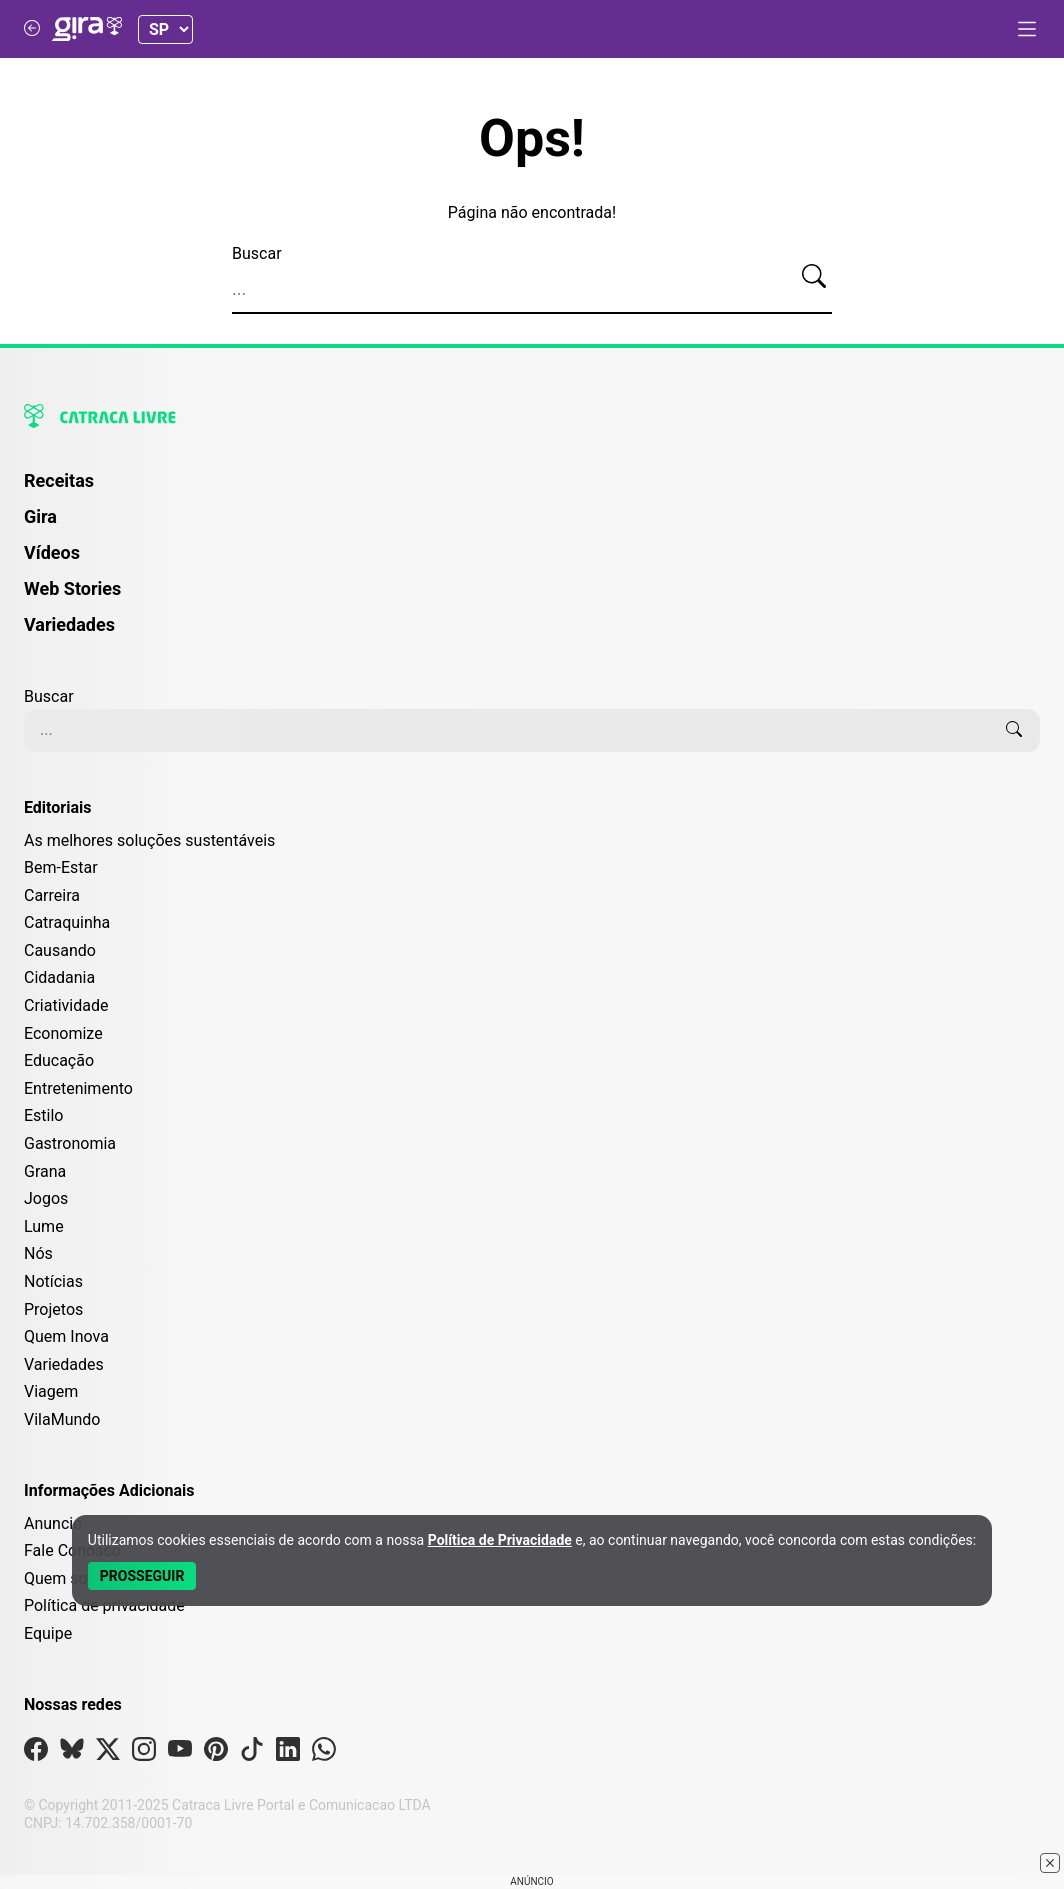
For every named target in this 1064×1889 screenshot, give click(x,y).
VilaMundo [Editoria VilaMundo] (62, 1419)
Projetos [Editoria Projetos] (53, 1309)
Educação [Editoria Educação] (59, 1060)
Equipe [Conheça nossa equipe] (48, 1633)
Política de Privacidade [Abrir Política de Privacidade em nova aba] (500, 1540)
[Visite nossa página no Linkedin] (288, 1753)
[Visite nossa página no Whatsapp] (324, 1753)
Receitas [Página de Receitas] (59, 480)
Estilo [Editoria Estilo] (44, 1115)
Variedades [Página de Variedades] (69, 624)
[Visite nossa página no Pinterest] (216, 1753)
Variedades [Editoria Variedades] (64, 1364)
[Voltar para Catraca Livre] (32, 28)
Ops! (532, 139)
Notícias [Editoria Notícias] (53, 1281)
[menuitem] (532, 490)
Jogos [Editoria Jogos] (46, 1198)
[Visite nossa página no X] (108, 1753)
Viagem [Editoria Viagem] (51, 1391)
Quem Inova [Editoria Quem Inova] (66, 1336)
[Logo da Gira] (87, 29)
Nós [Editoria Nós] (38, 1253)
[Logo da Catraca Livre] (532, 416)
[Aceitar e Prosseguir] (142, 1576)
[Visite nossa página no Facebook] (36, 1753)
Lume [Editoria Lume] (44, 1226)
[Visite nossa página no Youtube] (180, 1753)
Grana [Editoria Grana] (45, 1171)
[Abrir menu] (1027, 29)
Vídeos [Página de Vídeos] (52, 552)
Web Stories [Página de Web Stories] (72, 588)
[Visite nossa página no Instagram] (144, 1753)
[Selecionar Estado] (165, 29)
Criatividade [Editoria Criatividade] (66, 1005)
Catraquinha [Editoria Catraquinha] (67, 922)
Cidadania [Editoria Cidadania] (59, 977)
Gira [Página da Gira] (40, 516)
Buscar (257, 253)
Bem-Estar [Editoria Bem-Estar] (61, 867)
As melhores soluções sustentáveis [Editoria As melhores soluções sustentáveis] (149, 840)
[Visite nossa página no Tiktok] (252, 1753)
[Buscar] (814, 277)
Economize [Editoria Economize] (63, 1033)
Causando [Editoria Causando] (60, 950)
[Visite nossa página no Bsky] (72, 1753)
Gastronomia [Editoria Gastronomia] (70, 1143)
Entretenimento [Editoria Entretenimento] (78, 1088)
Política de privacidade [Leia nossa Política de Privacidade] (104, 1605)
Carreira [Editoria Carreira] (52, 895)
